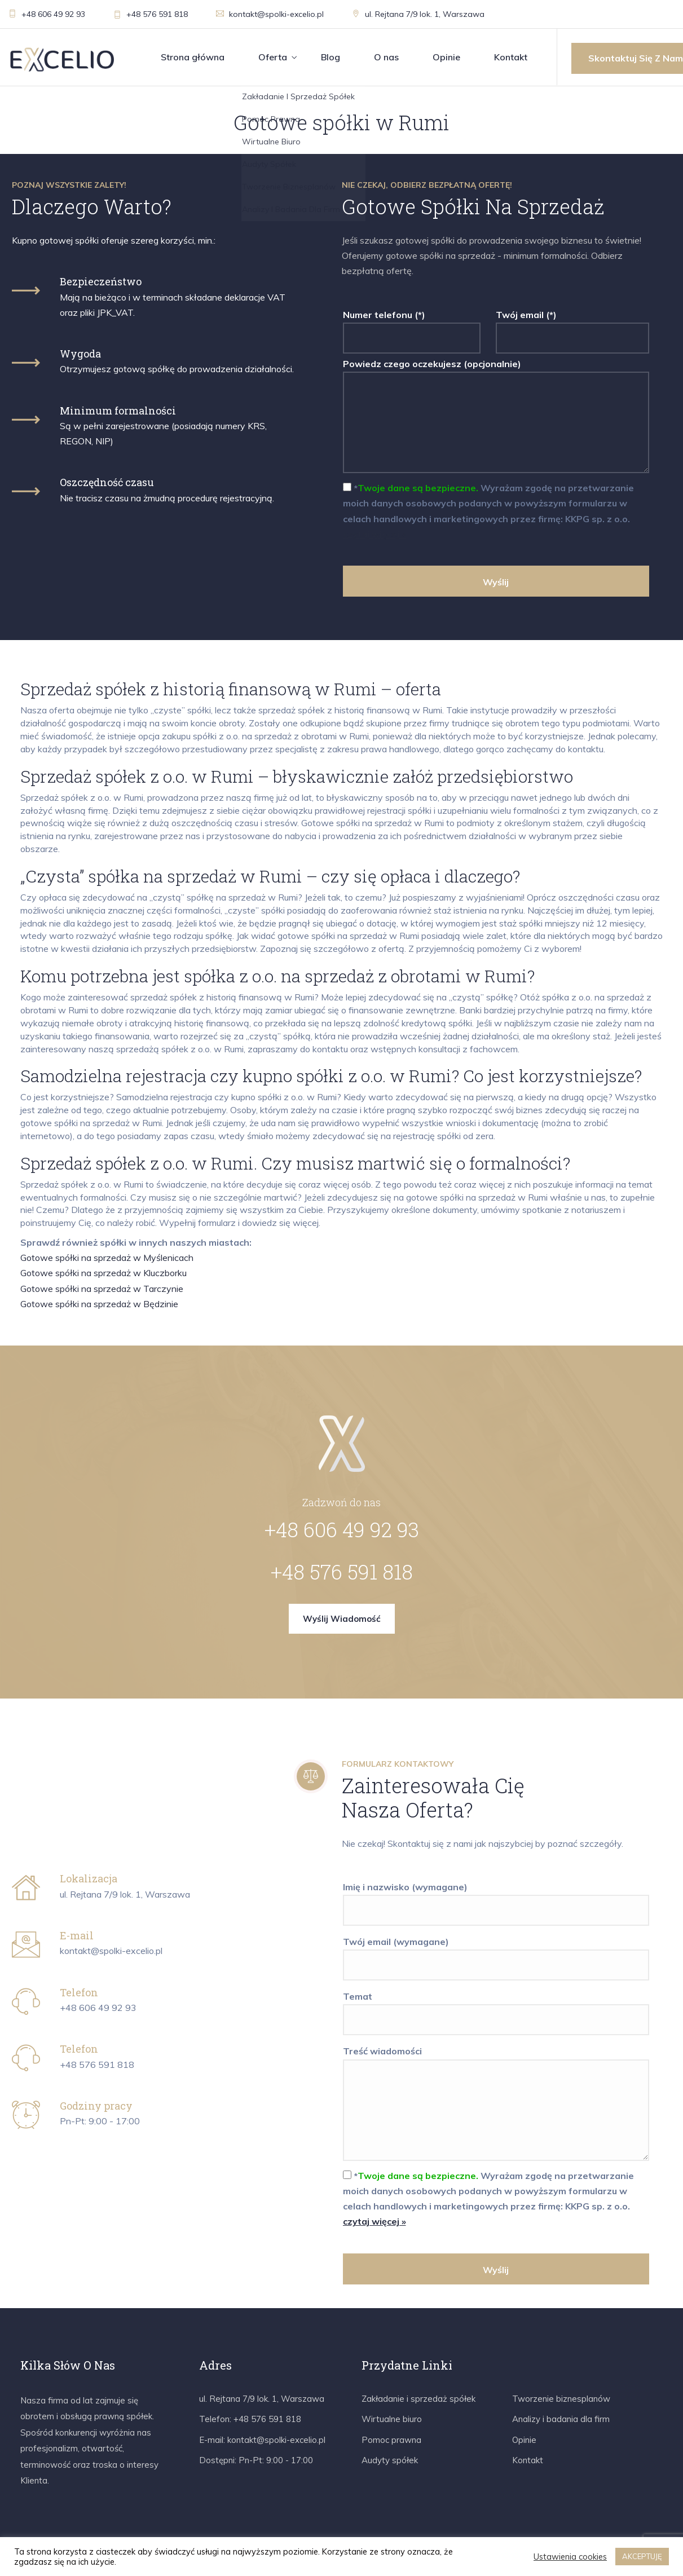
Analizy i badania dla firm (561, 2419)
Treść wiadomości (496, 2104)
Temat (496, 2008)
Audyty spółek (390, 2460)
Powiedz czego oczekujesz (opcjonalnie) (496, 416)
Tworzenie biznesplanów (561, 2398)
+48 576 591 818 (150, 14)
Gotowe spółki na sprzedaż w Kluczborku (103, 1272)
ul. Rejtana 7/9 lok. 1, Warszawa (418, 14)
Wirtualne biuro (392, 2419)
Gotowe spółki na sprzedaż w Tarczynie (101, 1288)
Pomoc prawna (391, 2439)
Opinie (446, 57)
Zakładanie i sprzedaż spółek (418, 2398)
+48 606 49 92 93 (46, 14)
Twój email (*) (572, 326)
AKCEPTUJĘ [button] (642, 2556)
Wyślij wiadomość (342, 1618)
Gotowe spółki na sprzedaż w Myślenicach (106, 1257)
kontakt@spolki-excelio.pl (270, 14)
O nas (386, 57)
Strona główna (192, 57)
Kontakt (510, 57)
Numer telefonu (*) (412, 326)
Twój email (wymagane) (496, 1953)
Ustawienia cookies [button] (570, 2557)
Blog (330, 57)
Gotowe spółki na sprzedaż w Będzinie (99, 1303)
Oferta (272, 57)
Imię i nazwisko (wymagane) (496, 1898)
